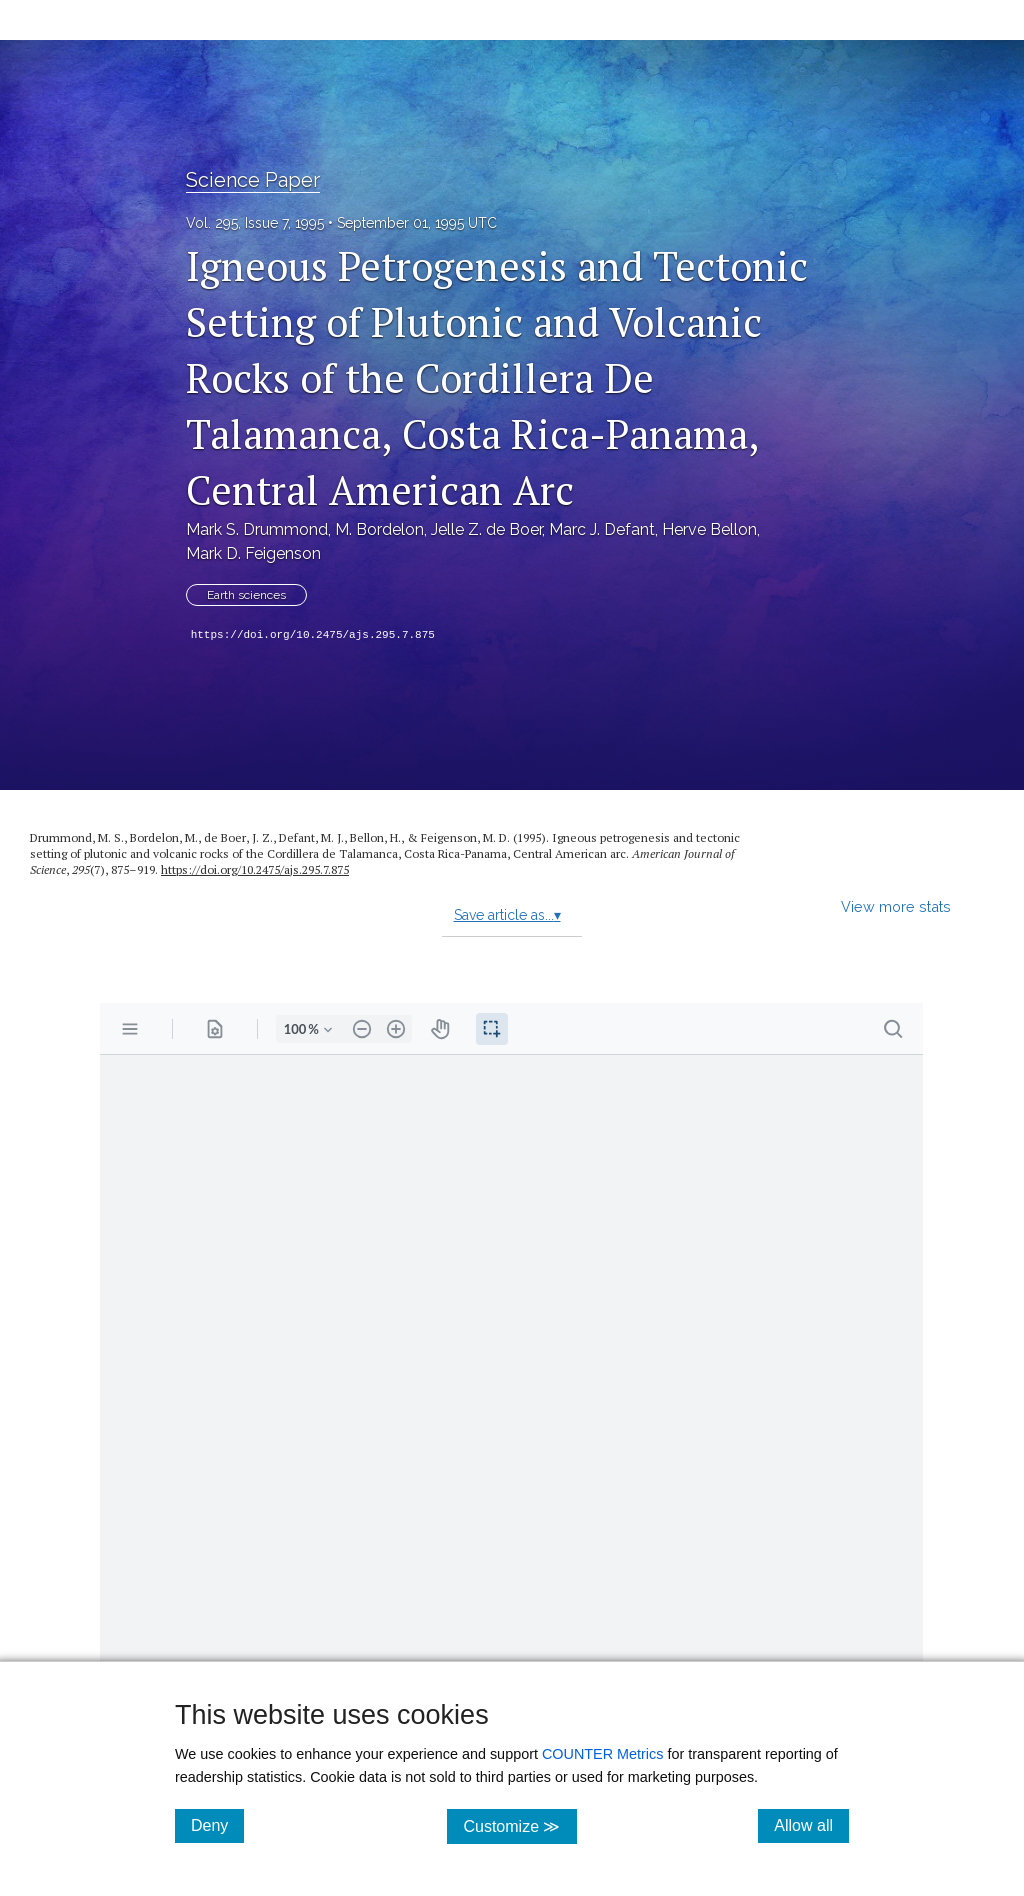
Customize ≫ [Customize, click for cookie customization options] (519, 1825)
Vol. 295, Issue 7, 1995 (255, 223)
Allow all (811, 1825)
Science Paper (253, 180)
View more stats (896, 906)
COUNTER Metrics (603, 1754)
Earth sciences (246, 595)
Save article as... (507, 915)
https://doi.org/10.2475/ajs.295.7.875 (313, 635)
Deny (217, 1825)
